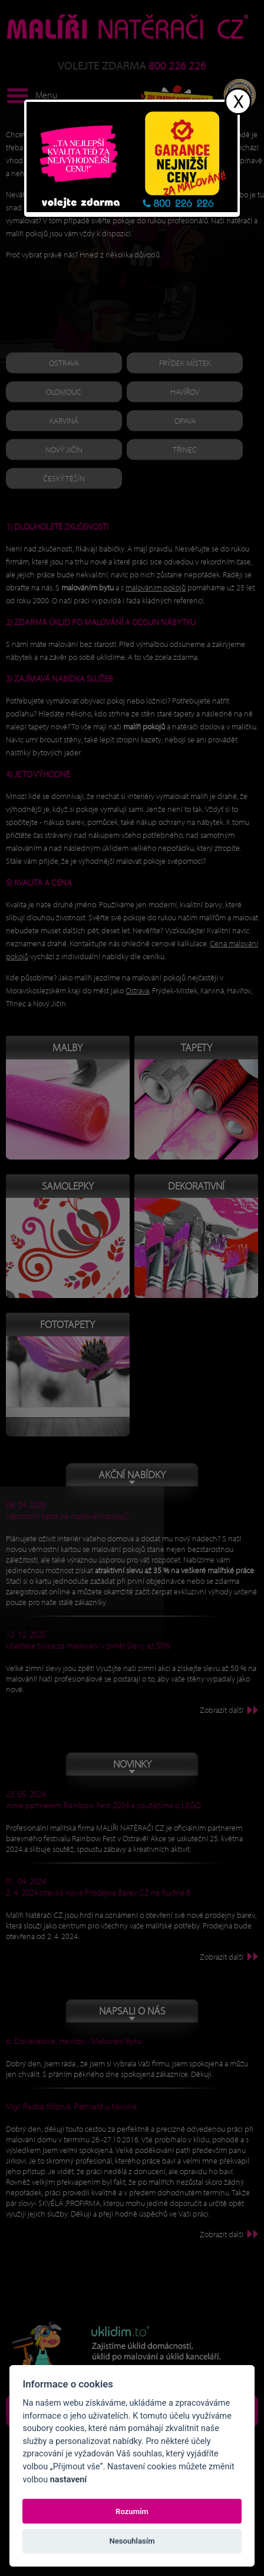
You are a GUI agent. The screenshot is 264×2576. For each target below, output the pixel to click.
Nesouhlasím (131, 2541)
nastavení (68, 2480)
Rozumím (132, 2511)
